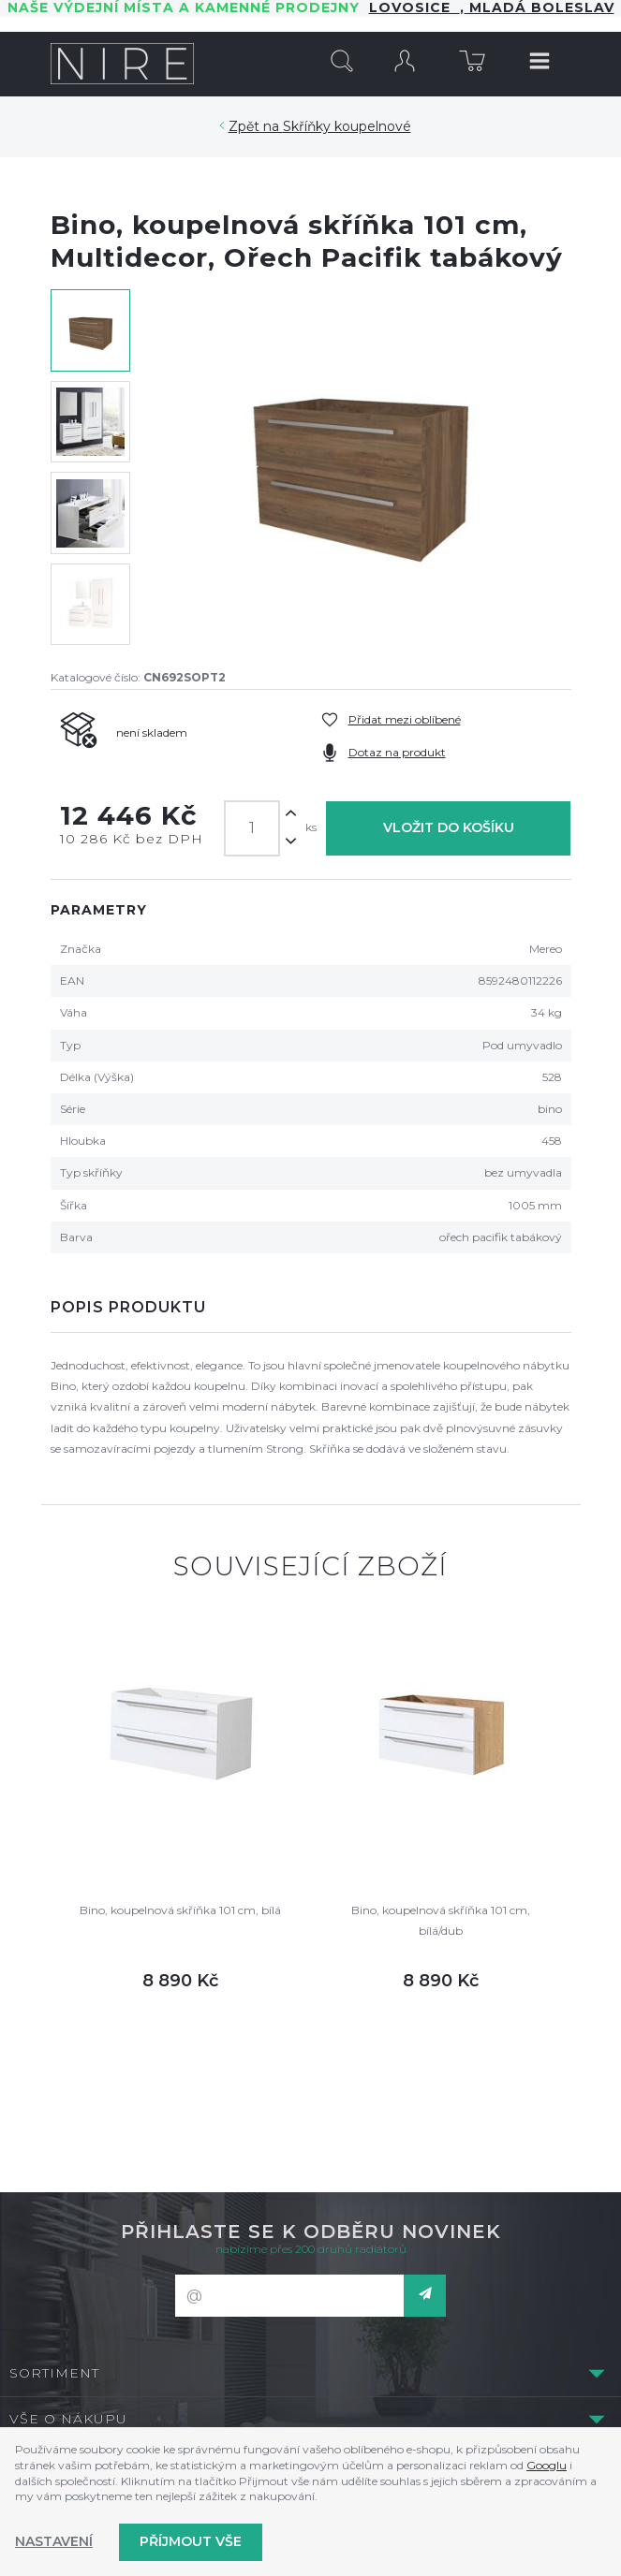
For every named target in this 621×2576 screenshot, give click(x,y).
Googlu (546, 2465)
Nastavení (54, 2541)
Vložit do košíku (448, 827)
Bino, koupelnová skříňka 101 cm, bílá (180, 1910)
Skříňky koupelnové (347, 126)
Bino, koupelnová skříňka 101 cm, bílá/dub (440, 1920)
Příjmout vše (191, 2541)
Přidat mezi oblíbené (404, 719)
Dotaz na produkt (397, 752)
